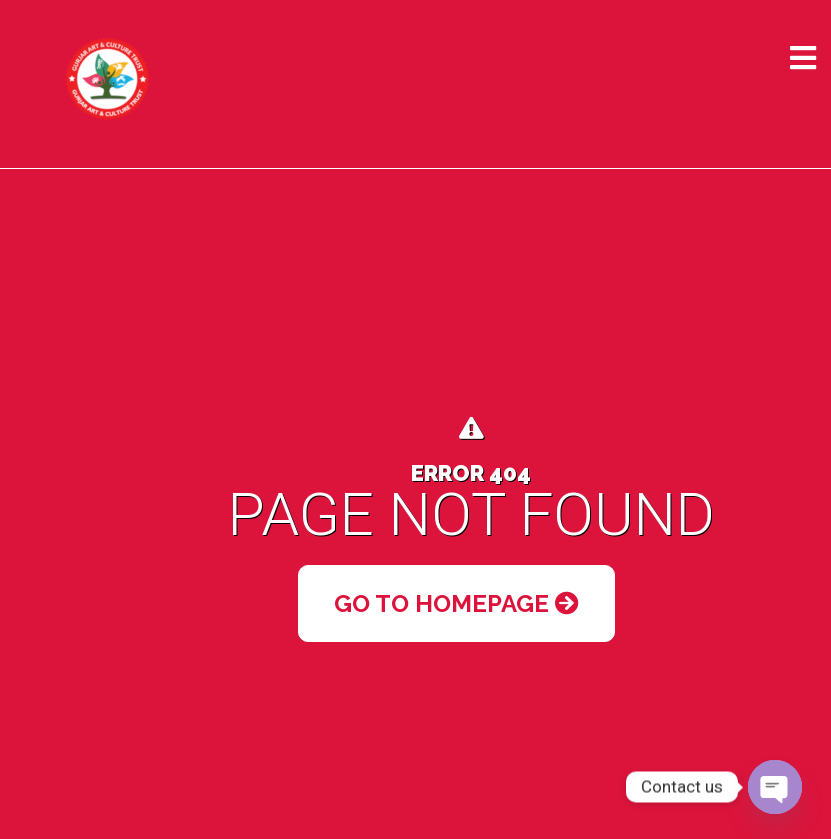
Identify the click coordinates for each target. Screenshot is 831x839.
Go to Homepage (456, 603)
